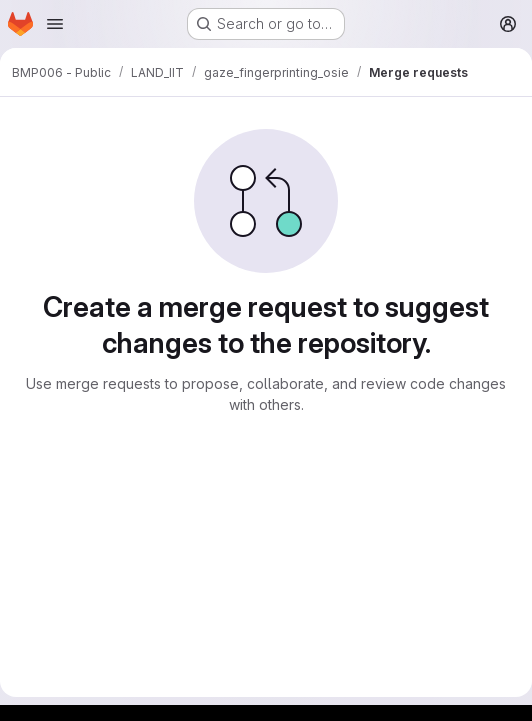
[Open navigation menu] (55, 24)
